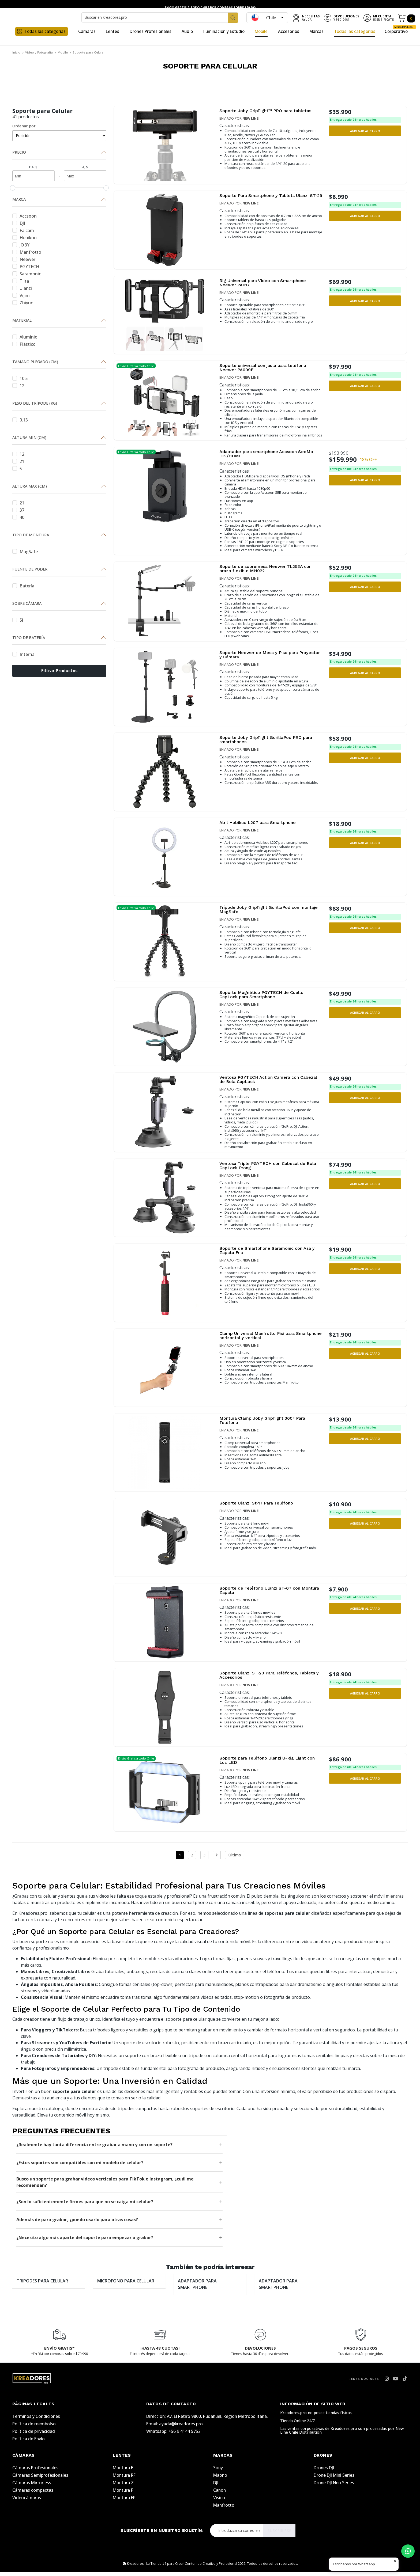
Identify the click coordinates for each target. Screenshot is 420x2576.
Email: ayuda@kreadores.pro (174, 2427)
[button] (365, 131)
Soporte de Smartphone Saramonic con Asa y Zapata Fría (270, 1255)
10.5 (20, 378)
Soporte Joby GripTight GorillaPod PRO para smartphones (265, 743)
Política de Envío (28, 2442)
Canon (219, 2494)
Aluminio (25, 336)
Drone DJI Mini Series (334, 2479)
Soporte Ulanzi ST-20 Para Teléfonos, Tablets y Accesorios (263, 1680)
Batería (23, 585)
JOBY (20, 244)
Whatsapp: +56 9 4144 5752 (173, 2435)
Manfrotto (26, 251)
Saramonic (26, 273)
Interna (23, 653)
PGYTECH (25, 266)
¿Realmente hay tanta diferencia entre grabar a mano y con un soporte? (94, 2149)
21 (18, 460)
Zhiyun (22, 302)
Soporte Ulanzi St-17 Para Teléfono (260, 1507)
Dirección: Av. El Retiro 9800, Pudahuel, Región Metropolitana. (207, 2420)
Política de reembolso (34, 2427)
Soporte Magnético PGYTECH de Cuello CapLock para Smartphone (265, 998)
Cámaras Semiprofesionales (40, 2479)
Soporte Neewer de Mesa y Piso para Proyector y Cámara (263, 658)
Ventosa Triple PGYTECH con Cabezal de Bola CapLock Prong (267, 1170)
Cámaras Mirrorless (31, 2486)
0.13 (20, 419)
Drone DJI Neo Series (334, 2486)
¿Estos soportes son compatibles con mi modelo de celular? (79, 2167)
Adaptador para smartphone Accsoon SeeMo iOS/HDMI (263, 455)
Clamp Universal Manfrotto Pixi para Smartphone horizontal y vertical (262, 1340)
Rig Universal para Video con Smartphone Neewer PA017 (268, 283)
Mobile (63, 52)
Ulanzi (22, 287)
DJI (18, 222)
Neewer (23, 258)
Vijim (21, 295)
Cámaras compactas (32, 2494)
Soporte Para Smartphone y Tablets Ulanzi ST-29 (269, 198)
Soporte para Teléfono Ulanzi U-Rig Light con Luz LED (268, 1765)
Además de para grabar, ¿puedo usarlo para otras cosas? (77, 2224)
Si (17, 619)
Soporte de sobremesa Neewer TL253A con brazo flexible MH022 (270, 571)
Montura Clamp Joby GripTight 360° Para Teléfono (268, 1425)
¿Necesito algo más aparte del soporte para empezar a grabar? (84, 2241)
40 (18, 516)
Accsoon (24, 215)
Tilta (20, 280)
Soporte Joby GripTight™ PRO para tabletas (260, 113)
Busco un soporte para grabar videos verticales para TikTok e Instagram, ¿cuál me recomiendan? (105, 2186)
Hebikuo (24, 237)
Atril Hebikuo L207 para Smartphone (262, 825)
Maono (220, 2479)
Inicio (16, 52)
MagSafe (25, 551)
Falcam (23, 230)
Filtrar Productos (59, 671)
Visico (219, 2501)
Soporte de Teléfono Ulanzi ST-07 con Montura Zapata (264, 1595)
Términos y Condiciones (36, 2420)
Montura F (123, 2494)
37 (18, 509)
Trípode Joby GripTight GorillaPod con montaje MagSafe (264, 913)
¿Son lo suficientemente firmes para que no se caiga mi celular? (84, 2206)
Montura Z (123, 2486)
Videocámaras (26, 2501)
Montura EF (124, 2501)
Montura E (123, 2471)
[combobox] (159, 17)
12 (18, 385)
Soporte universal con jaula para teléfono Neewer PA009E (268, 368)
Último (234, 1858)
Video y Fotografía (39, 52)
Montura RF (124, 2479)
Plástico (24, 343)
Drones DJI (324, 2471)
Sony (218, 2471)
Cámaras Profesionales (35, 2471)
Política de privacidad (33, 2435)
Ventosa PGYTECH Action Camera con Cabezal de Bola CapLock (264, 1083)
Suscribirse (279, 2534)
